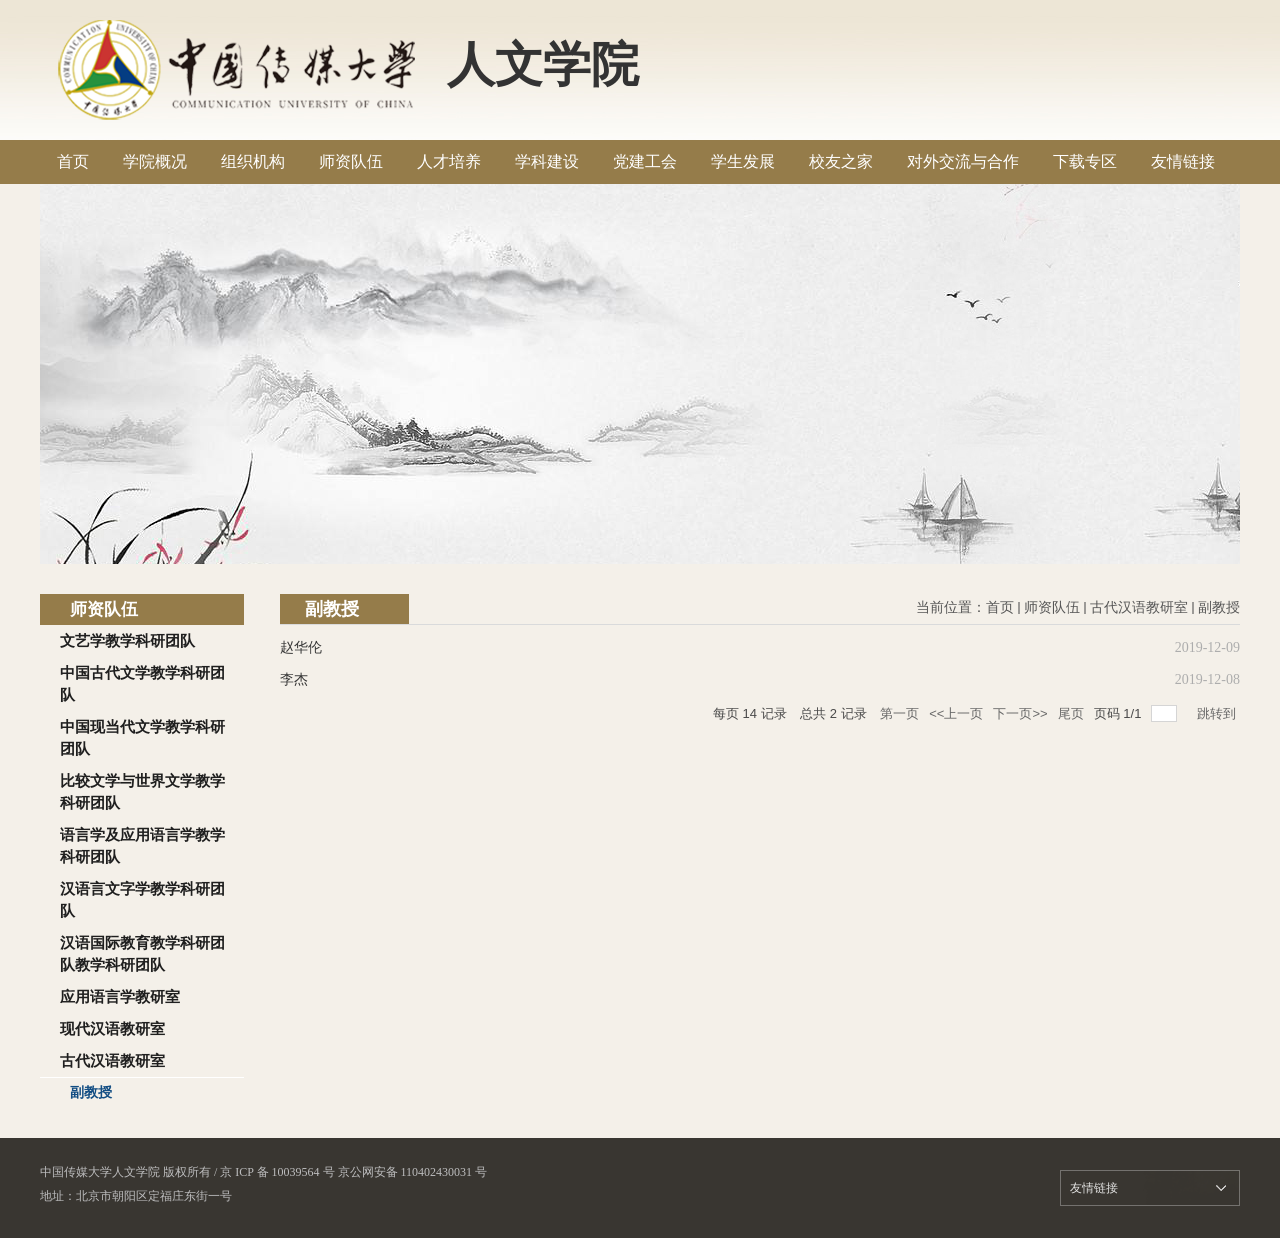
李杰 (294, 679)
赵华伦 (301, 647)
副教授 (1219, 607)
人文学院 (543, 64)
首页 (1000, 607)
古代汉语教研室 (1139, 607)
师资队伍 (1052, 607)
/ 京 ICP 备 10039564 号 (274, 1172)
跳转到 (1218, 713)
